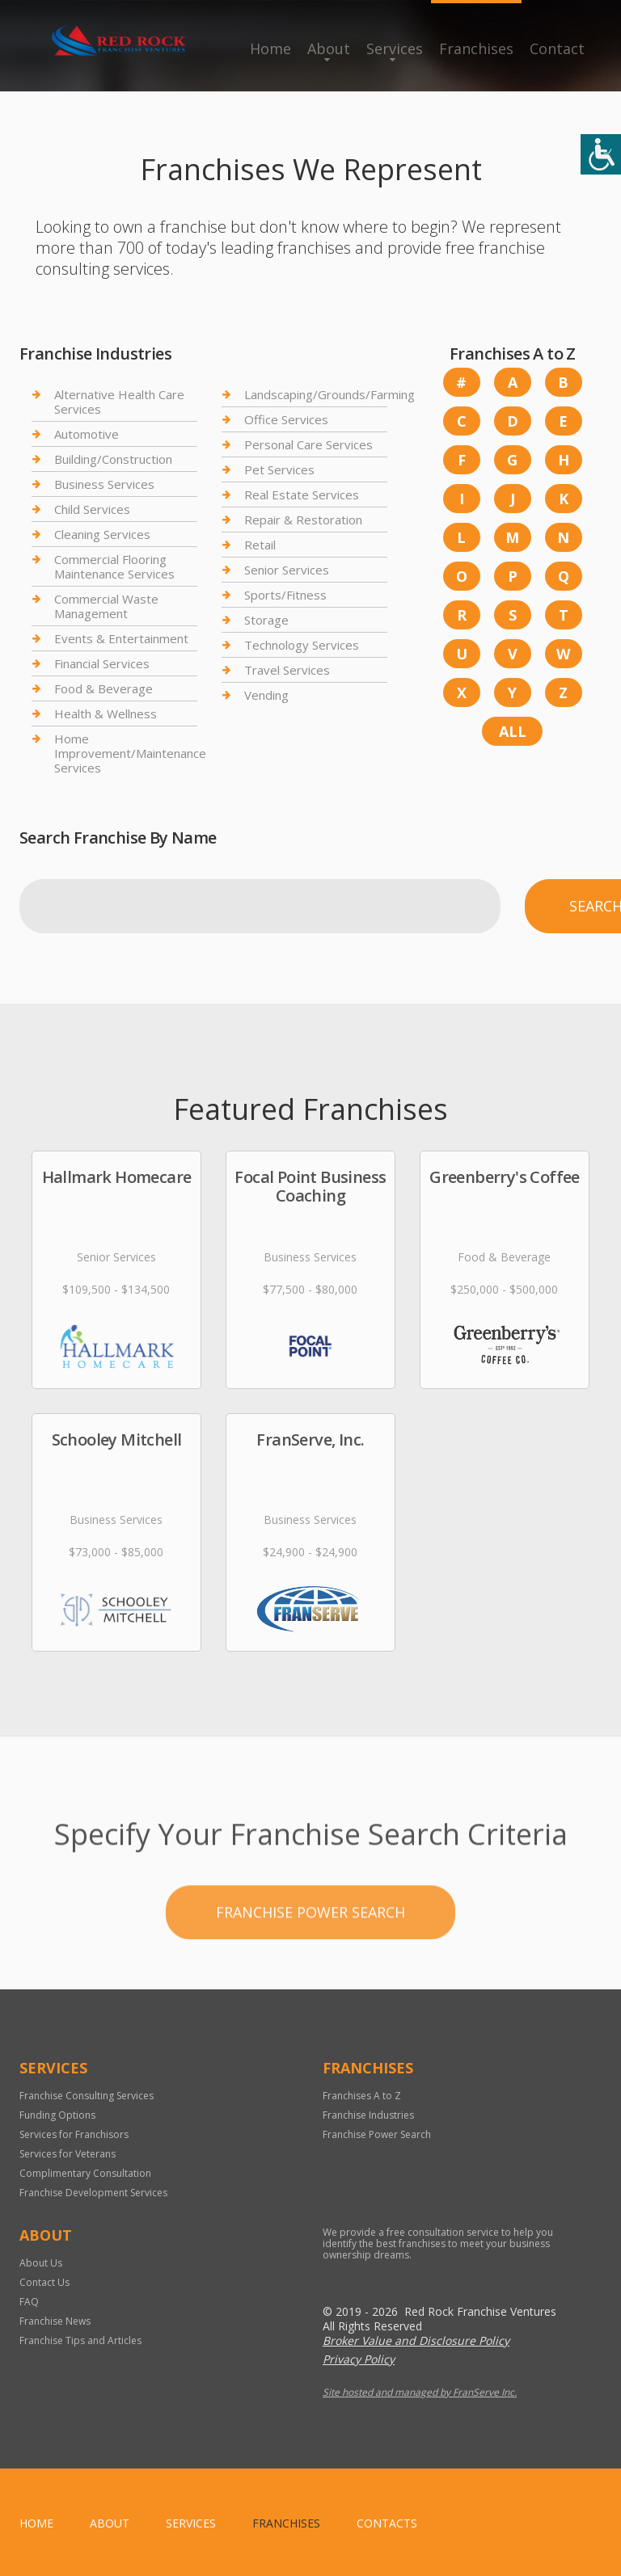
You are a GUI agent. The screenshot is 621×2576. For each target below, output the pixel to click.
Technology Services (301, 645)
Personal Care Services (308, 444)
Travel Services (287, 670)
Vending (266, 695)
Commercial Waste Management (106, 606)
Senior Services (286, 570)
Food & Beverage (103, 688)
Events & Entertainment (121, 638)
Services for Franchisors (74, 2134)
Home (270, 48)
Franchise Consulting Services (86, 2095)
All (512, 731)
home (36, 2523)
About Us (40, 2263)
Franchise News (55, 2321)
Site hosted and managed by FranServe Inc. (420, 2392)
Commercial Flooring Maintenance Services (114, 566)
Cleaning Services (102, 534)
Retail (260, 545)
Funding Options (57, 2115)
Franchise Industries (368, 2115)
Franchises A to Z (362, 2095)
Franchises (476, 48)
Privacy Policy (359, 2359)
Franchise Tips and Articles (80, 2340)
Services (394, 48)
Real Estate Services (301, 494)
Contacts (387, 2523)
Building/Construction (113, 459)
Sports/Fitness (285, 595)
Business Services (104, 484)
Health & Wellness (105, 713)
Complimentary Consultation (85, 2173)
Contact (557, 48)
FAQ (29, 2302)
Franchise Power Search (310, 1955)
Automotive (86, 434)
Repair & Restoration (303, 519)
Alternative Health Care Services (119, 402)
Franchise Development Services (93, 2192)
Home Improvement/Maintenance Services (130, 753)
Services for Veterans (67, 2154)
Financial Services (102, 663)
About (328, 48)
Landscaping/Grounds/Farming (329, 394)
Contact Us (44, 2282)
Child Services (92, 509)
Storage (266, 620)
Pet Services (279, 469)
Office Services (286, 419)
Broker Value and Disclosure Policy (416, 2340)
